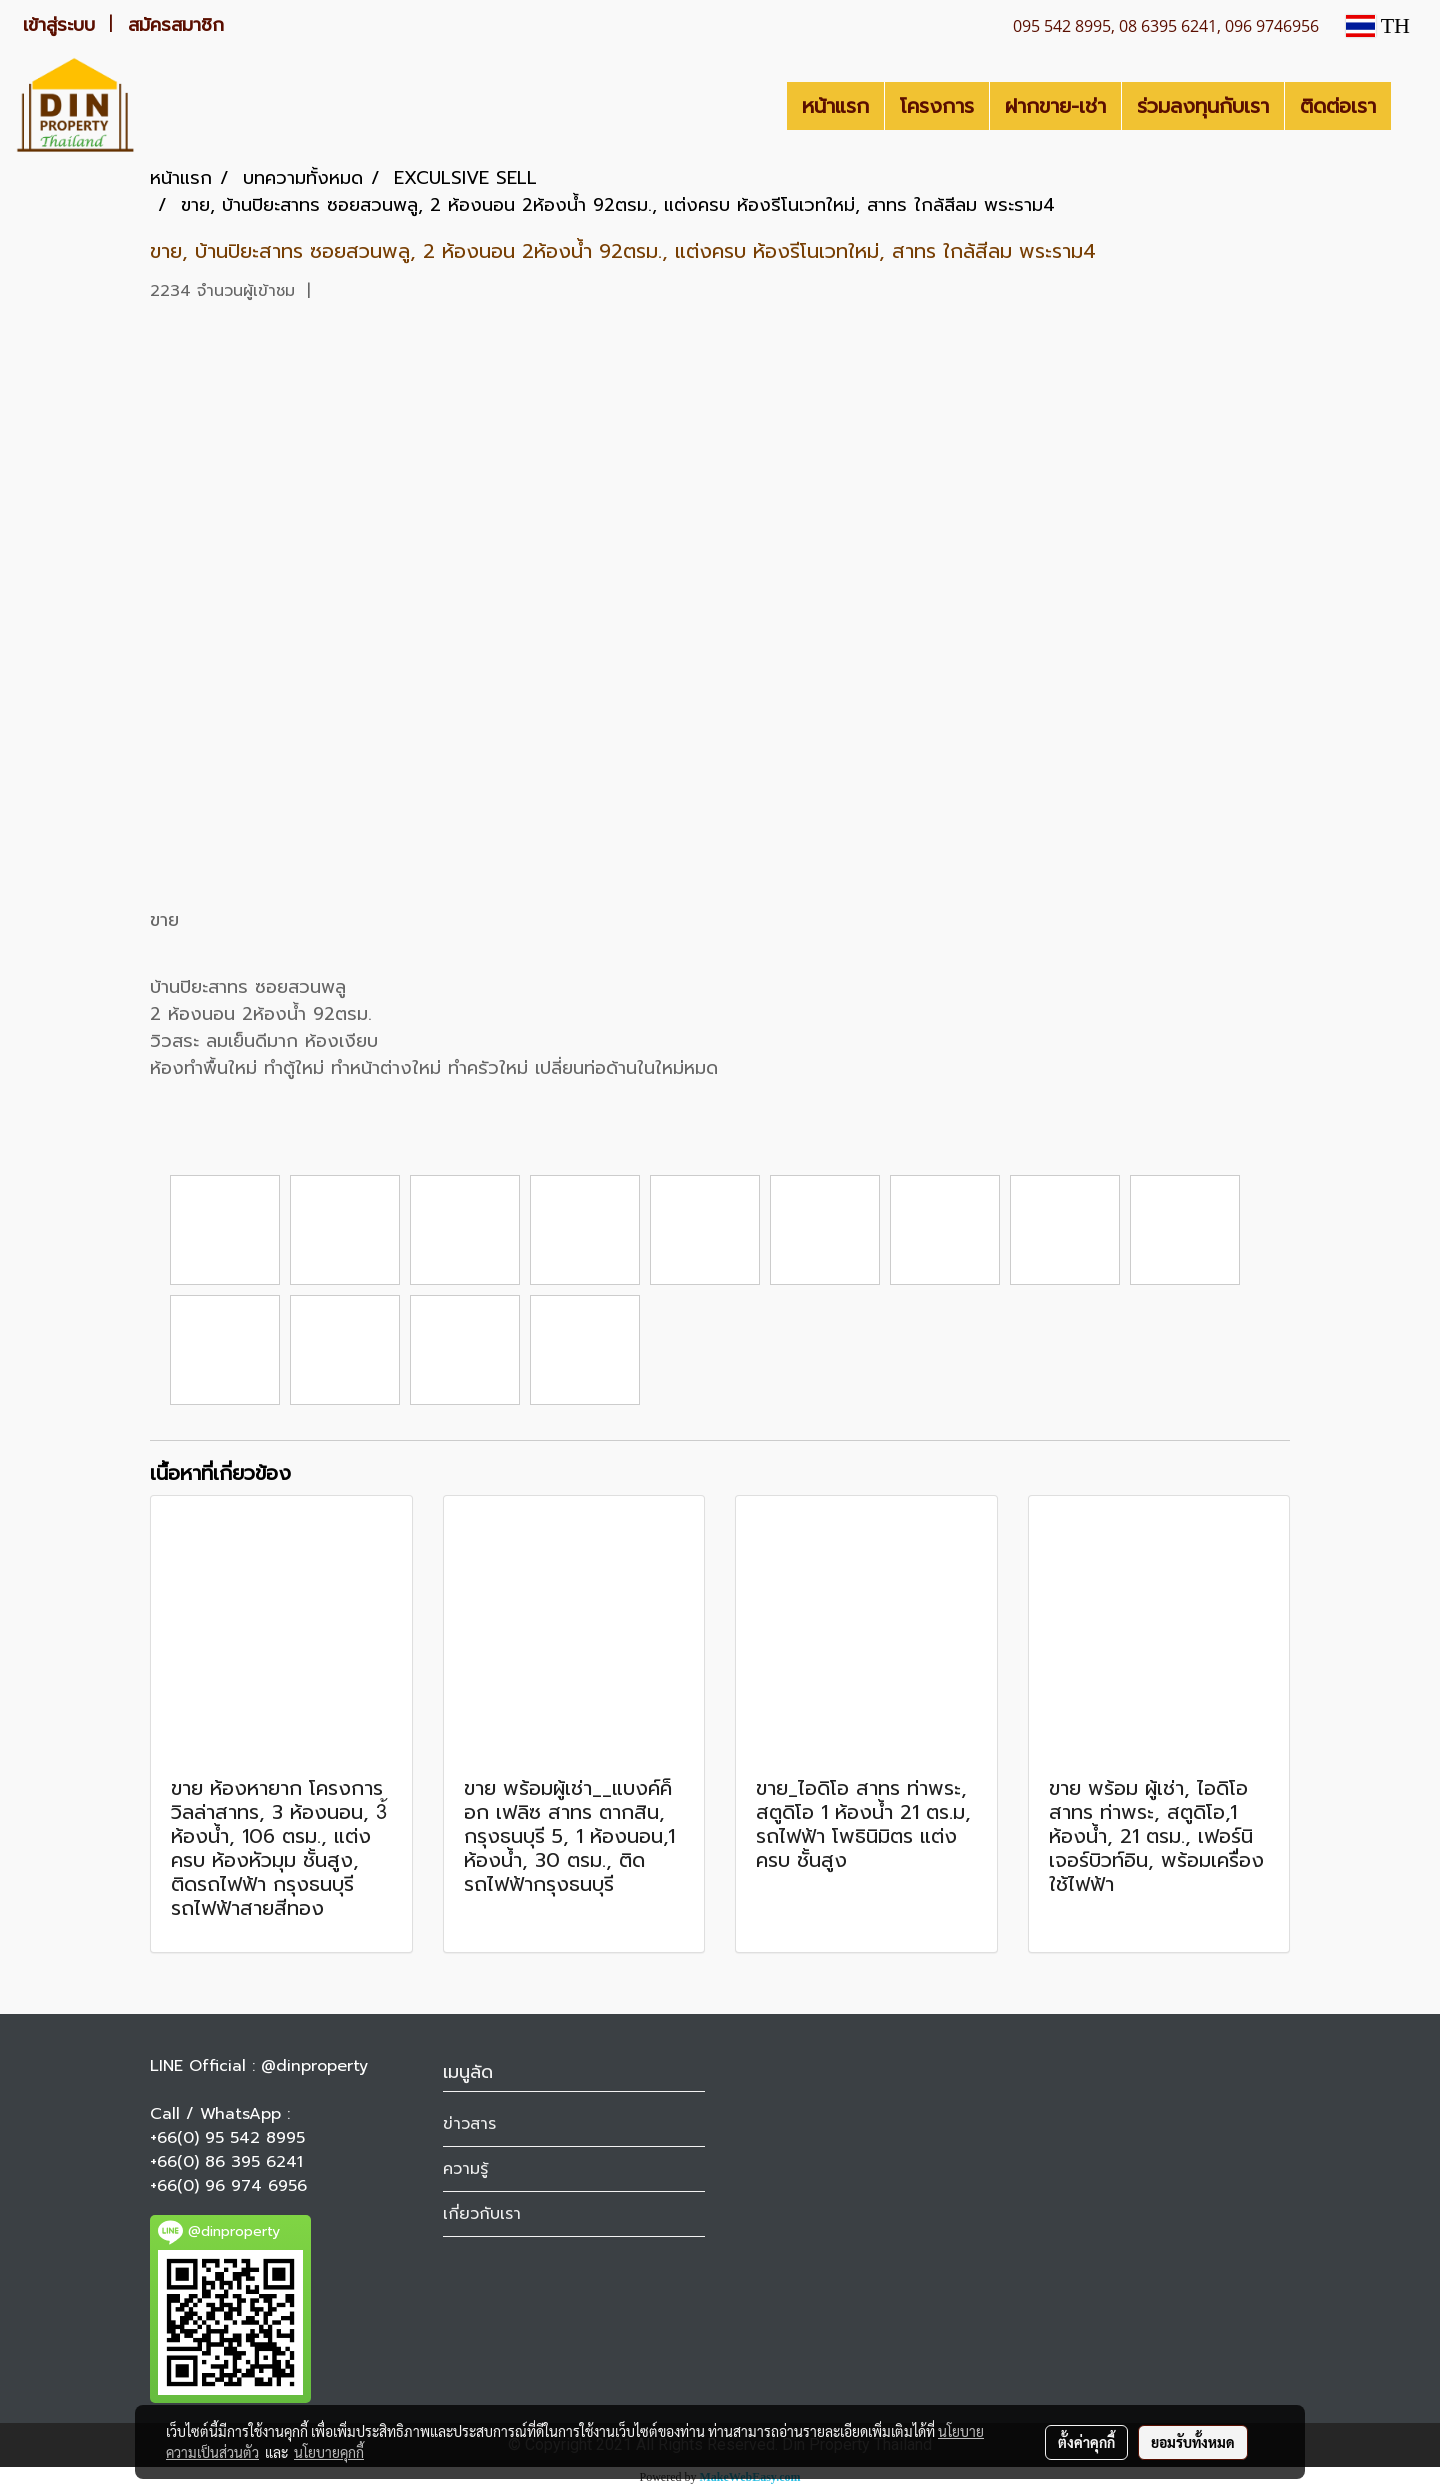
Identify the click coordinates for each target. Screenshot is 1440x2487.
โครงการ (937, 106)
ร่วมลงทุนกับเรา (1203, 106)
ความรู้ (465, 2169)
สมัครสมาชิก (176, 25)
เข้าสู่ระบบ (59, 25)
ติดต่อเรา (1338, 106)
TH (1378, 25)
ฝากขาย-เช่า (1055, 106)
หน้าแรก (835, 106)
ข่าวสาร (469, 2124)
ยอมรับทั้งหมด (1193, 2442)
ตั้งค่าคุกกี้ (1086, 2442)
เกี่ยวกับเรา (482, 2214)
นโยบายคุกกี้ (329, 2452)
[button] (1409, 106)
